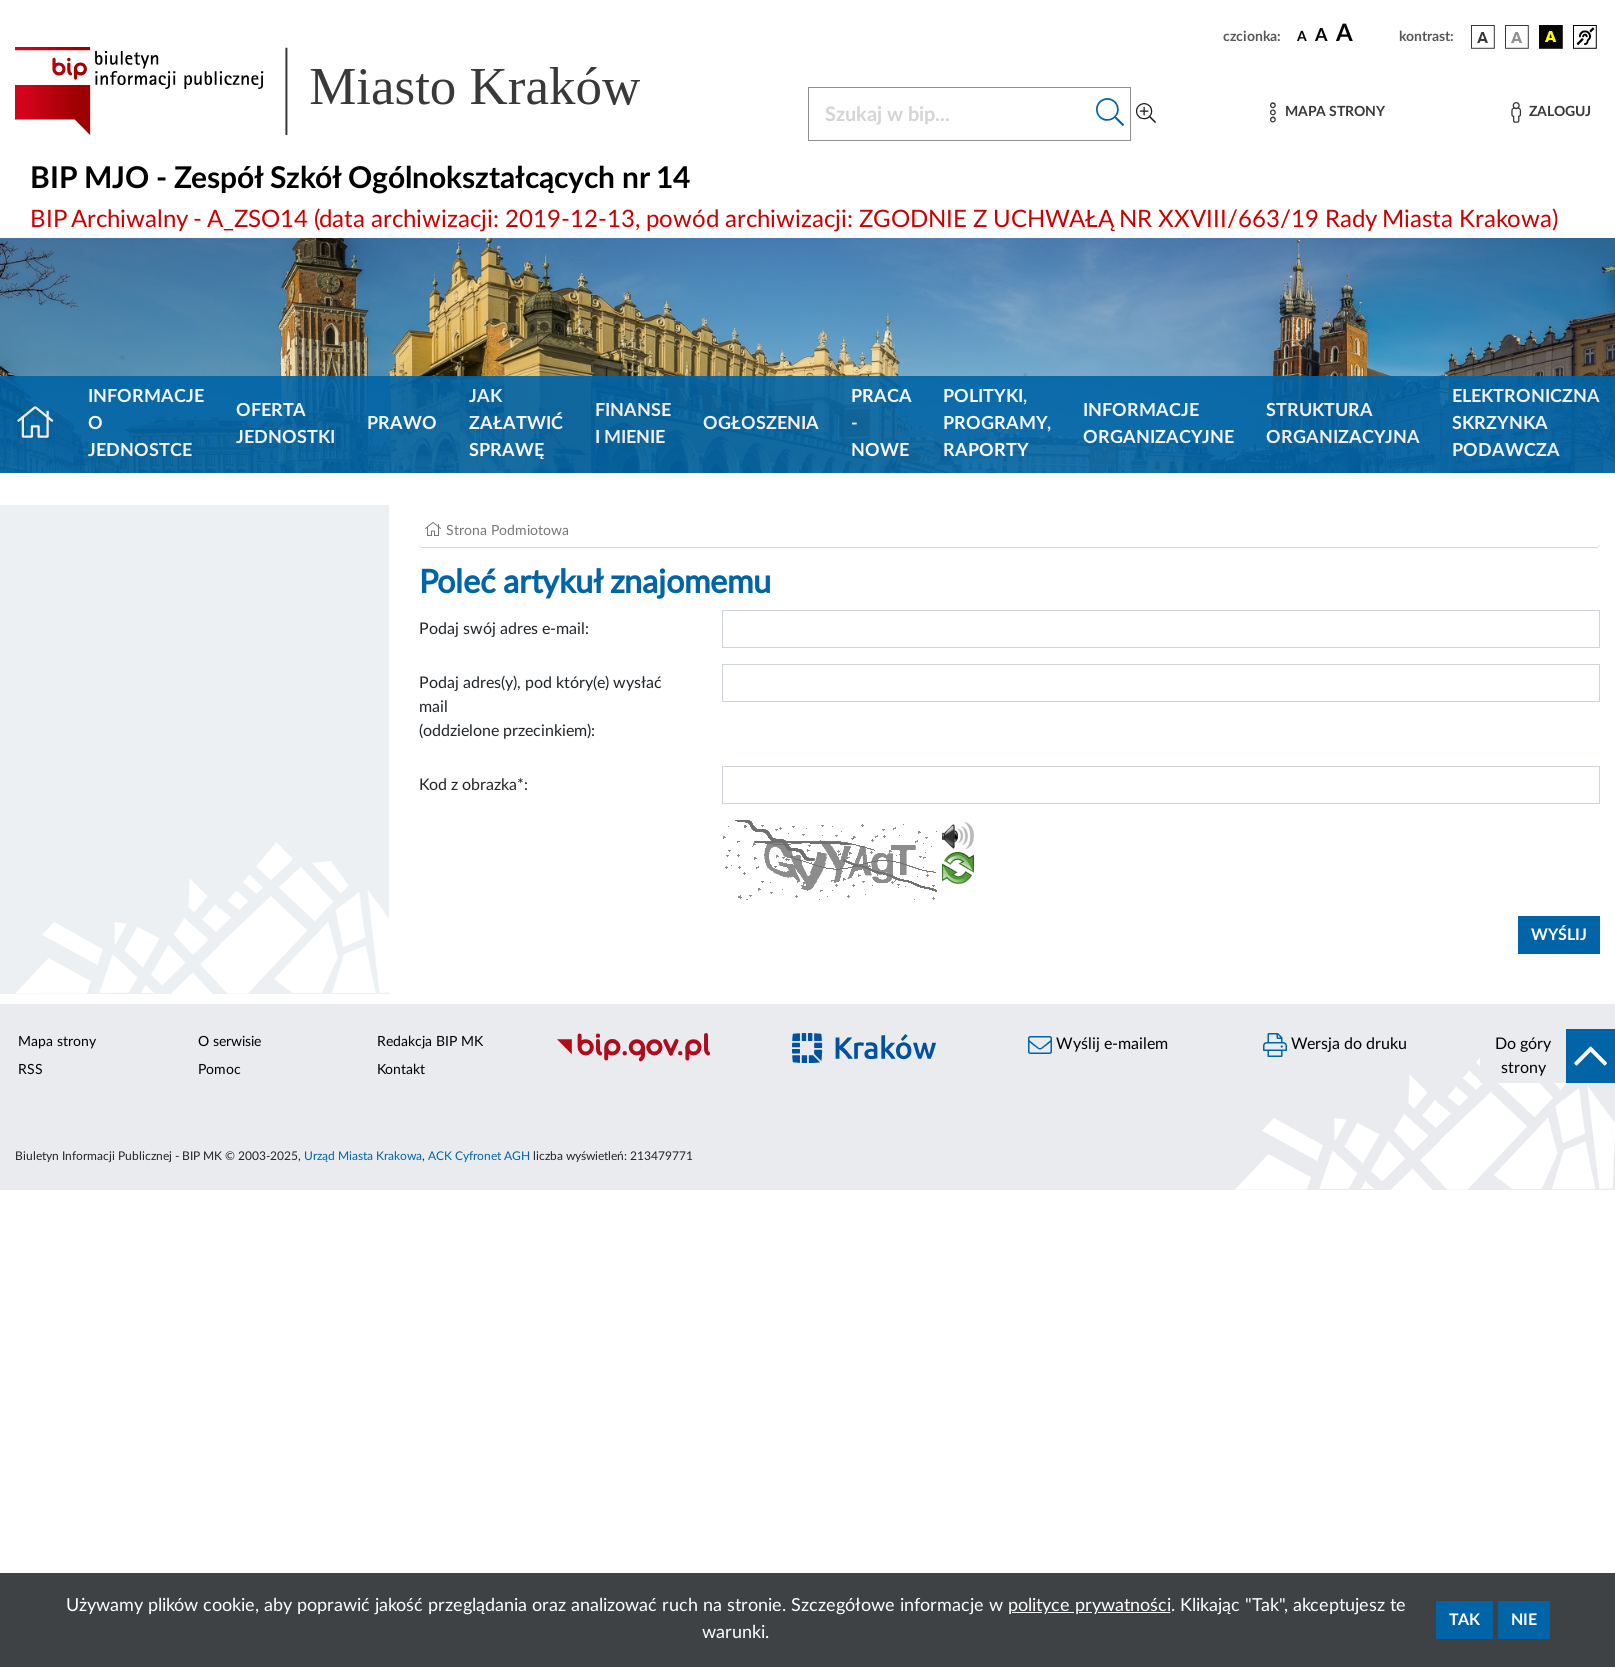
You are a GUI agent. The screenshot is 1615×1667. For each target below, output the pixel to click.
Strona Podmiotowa (507, 531)
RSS (30, 1070)
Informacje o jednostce (146, 424)
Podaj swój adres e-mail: (504, 629)
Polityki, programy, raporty (997, 424)
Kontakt (401, 1070)
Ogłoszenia (761, 424)
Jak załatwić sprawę (516, 424)
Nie (1524, 1620)
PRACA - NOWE (881, 424)
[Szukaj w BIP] (949, 114)
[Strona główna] (43, 425)
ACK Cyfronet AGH (479, 1156)
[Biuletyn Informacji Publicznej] (656, 1059)
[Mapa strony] (1327, 112)
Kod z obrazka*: (473, 785)
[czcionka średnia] (1321, 36)
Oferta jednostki (285, 424)
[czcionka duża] (1364, 34)
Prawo (402, 424)
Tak (1464, 1620)
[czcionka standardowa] (1302, 36)
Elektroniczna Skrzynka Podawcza (1525, 424)
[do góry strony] (1547, 1056)
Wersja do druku (1335, 1045)
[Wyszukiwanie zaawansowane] (1146, 114)
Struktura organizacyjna (1343, 424)
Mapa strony (57, 1042)
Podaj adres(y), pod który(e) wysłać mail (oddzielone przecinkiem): (540, 707)
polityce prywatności (1089, 1606)
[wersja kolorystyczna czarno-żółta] (1551, 37)
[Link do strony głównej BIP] (356, 91)
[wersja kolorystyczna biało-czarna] (1517, 37)
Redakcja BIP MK (430, 1042)
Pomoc (219, 1070)
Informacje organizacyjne (1158, 424)
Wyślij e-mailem (1098, 1045)
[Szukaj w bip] (1110, 114)
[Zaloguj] (1551, 112)
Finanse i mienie (633, 424)
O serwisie (229, 1042)
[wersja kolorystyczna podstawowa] (1483, 37)
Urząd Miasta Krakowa (363, 1156)
